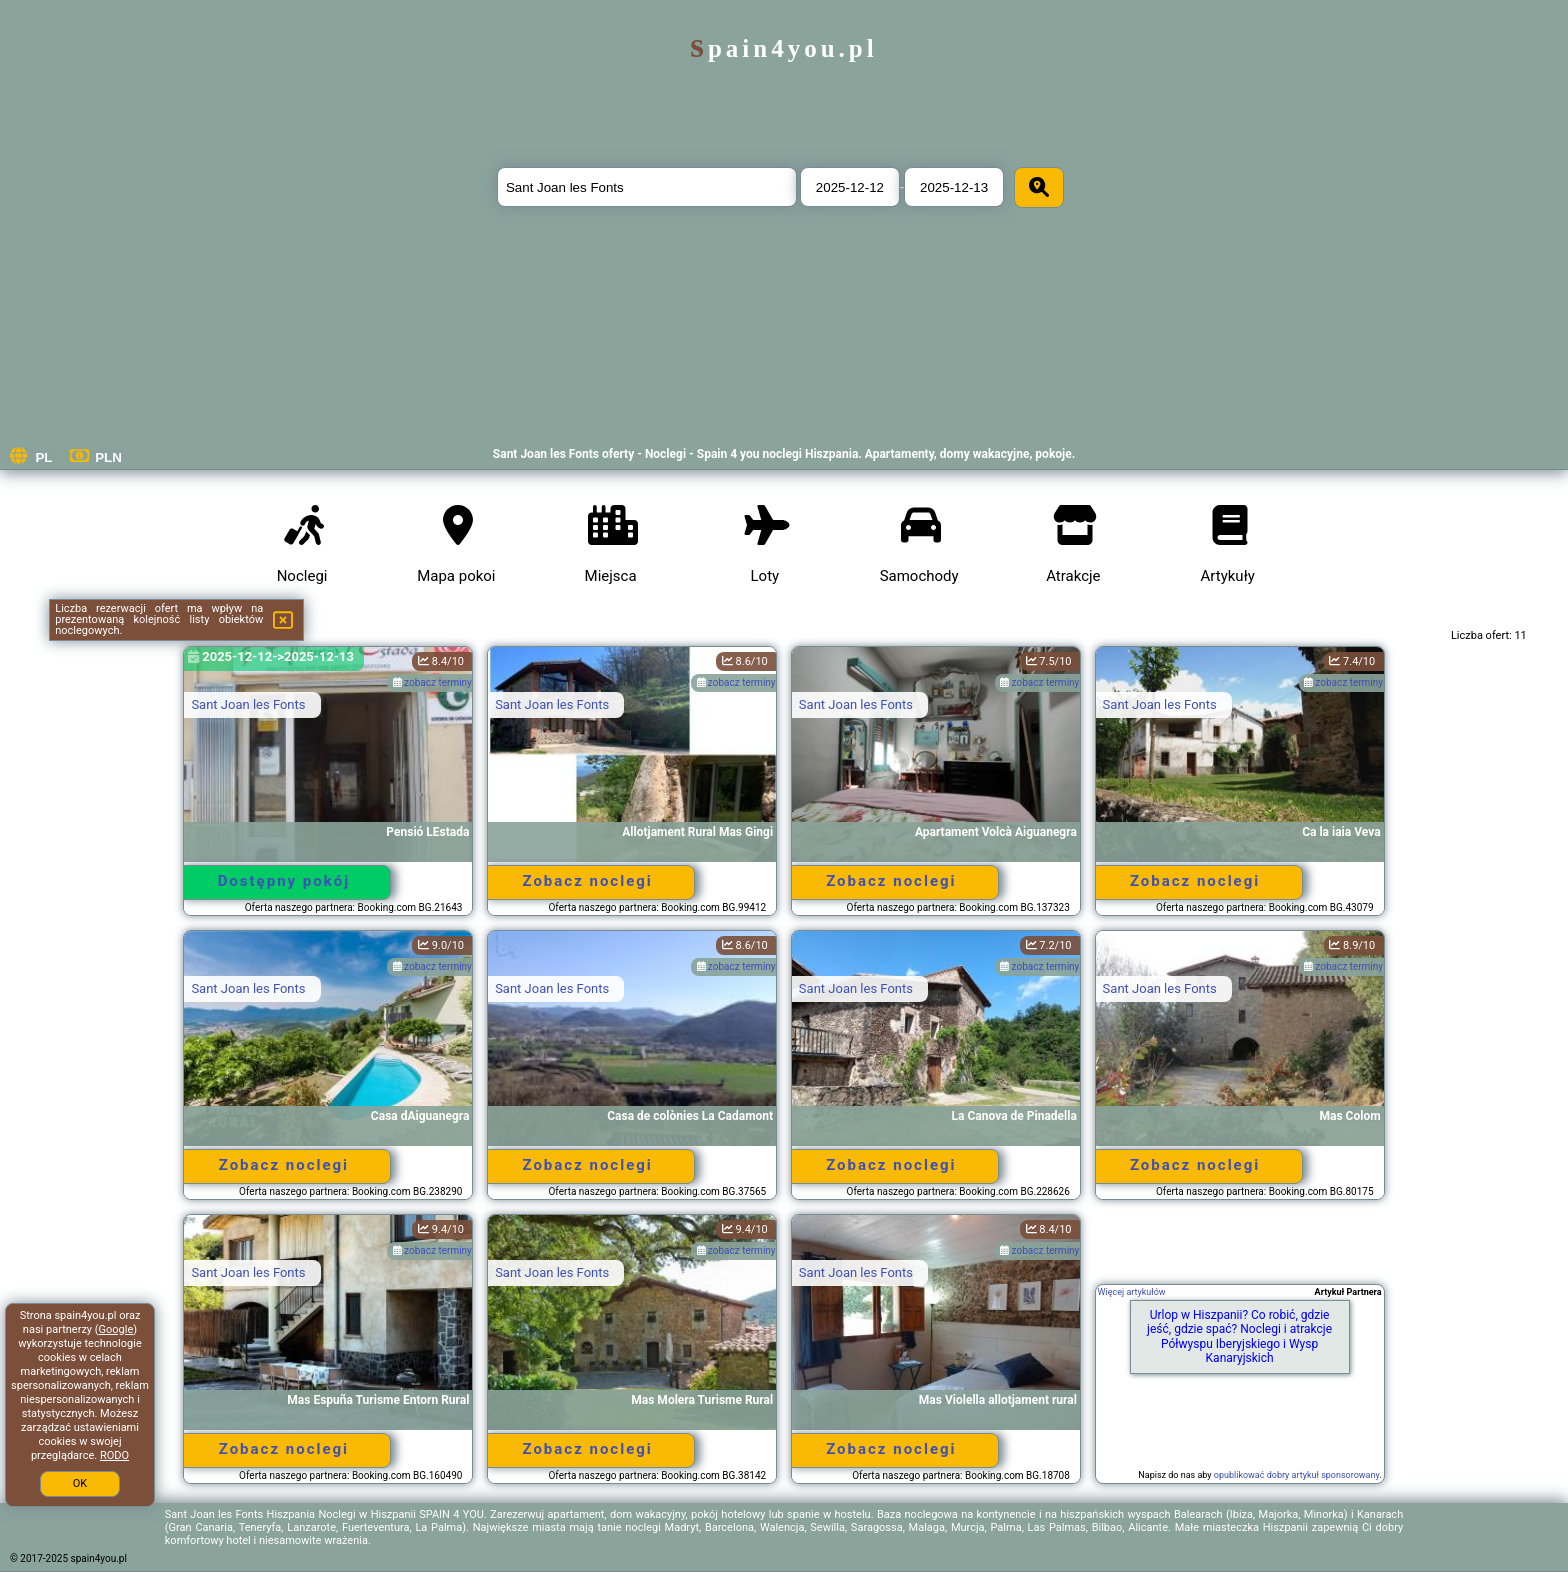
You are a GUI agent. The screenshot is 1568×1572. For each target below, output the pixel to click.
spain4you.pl (783, 48)
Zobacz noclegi (587, 881)
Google (116, 1329)
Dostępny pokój (284, 881)
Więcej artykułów (1132, 1292)
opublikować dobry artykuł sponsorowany (1296, 1475)
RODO (114, 1455)
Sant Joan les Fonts (248, 704)
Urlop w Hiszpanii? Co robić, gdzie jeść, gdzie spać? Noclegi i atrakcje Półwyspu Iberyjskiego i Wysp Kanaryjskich (1239, 1336)
